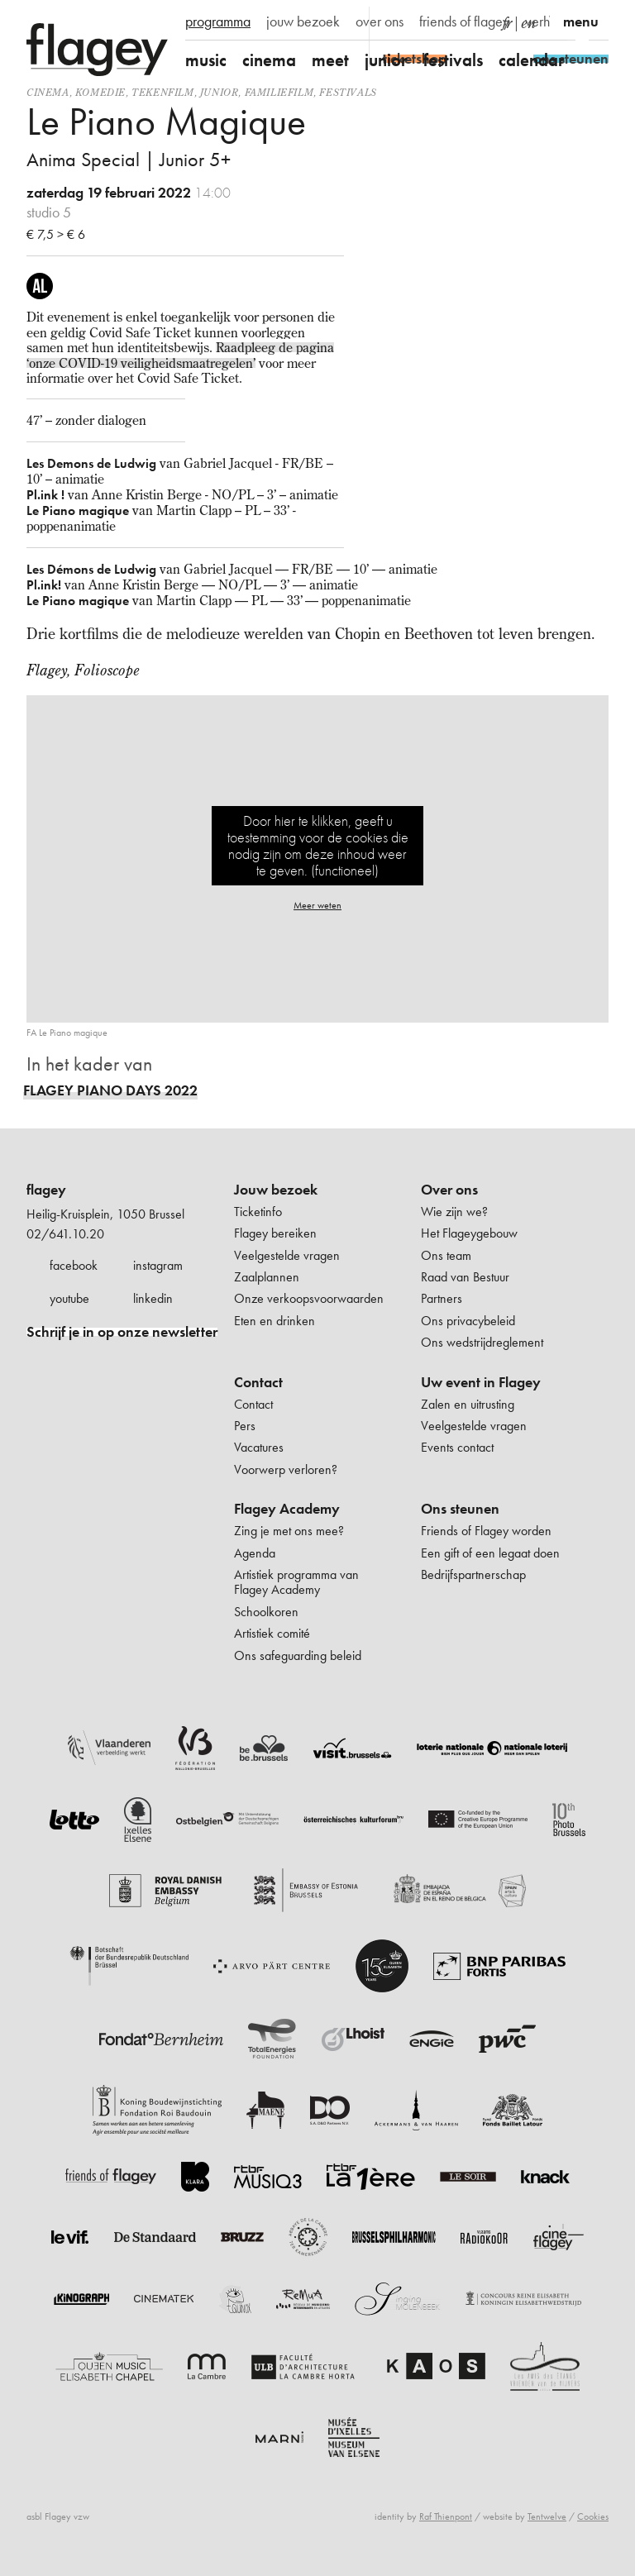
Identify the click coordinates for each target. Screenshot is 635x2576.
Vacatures (259, 1447)
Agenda (254, 1553)
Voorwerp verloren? (285, 1469)
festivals (453, 60)
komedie (100, 92)
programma (218, 21)
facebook (74, 1265)
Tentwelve (547, 2516)
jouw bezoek (303, 21)
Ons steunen (460, 1508)
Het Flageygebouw (469, 1233)
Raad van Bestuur (465, 1277)
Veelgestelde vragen (287, 1255)
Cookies (593, 2516)
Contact (258, 1382)
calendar (532, 60)
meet (330, 60)
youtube (69, 1298)
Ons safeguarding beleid (297, 1655)
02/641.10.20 (65, 1234)
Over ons (449, 1189)
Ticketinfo (258, 1211)
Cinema (47, 92)
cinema (269, 60)
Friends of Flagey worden (486, 1530)
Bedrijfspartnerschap (473, 1574)
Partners (441, 1298)
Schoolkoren (266, 1611)
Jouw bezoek (276, 1189)
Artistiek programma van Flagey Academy (296, 1582)
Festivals (347, 92)
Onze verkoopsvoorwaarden (309, 1298)
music (206, 60)
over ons (379, 21)
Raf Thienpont (445, 2516)
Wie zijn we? (454, 1211)
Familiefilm (279, 92)
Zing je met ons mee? (289, 1530)
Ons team (446, 1255)
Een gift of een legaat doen (490, 1553)
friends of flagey (464, 21)
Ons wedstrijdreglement (482, 1342)
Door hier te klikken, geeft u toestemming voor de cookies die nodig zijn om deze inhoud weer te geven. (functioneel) (317, 845)
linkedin (153, 1298)
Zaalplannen (266, 1277)
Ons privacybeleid (468, 1320)
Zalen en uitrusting (467, 1404)
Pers (244, 1425)
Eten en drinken (274, 1320)
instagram (158, 1265)
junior (386, 60)
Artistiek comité (272, 1633)
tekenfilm (162, 92)
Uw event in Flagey (481, 1382)
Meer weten (317, 905)
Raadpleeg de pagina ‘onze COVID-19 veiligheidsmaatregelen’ (180, 354)
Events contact (457, 1447)
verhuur (546, 21)
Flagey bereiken (275, 1233)
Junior (219, 92)
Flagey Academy (287, 1508)
